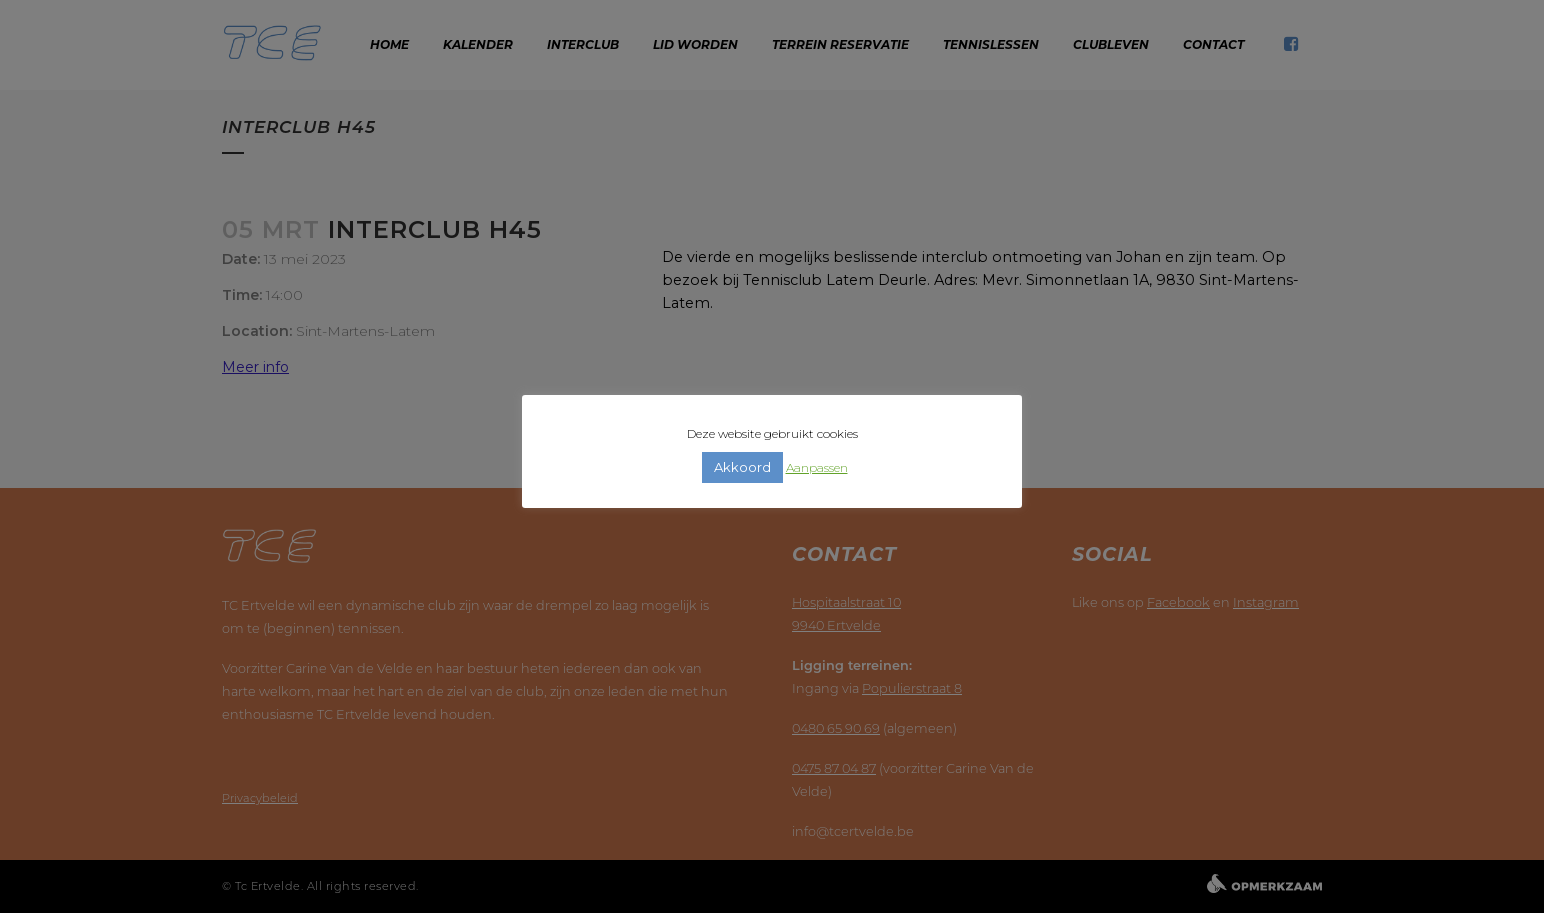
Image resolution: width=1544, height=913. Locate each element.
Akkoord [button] (742, 467)
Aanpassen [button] (817, 467)
